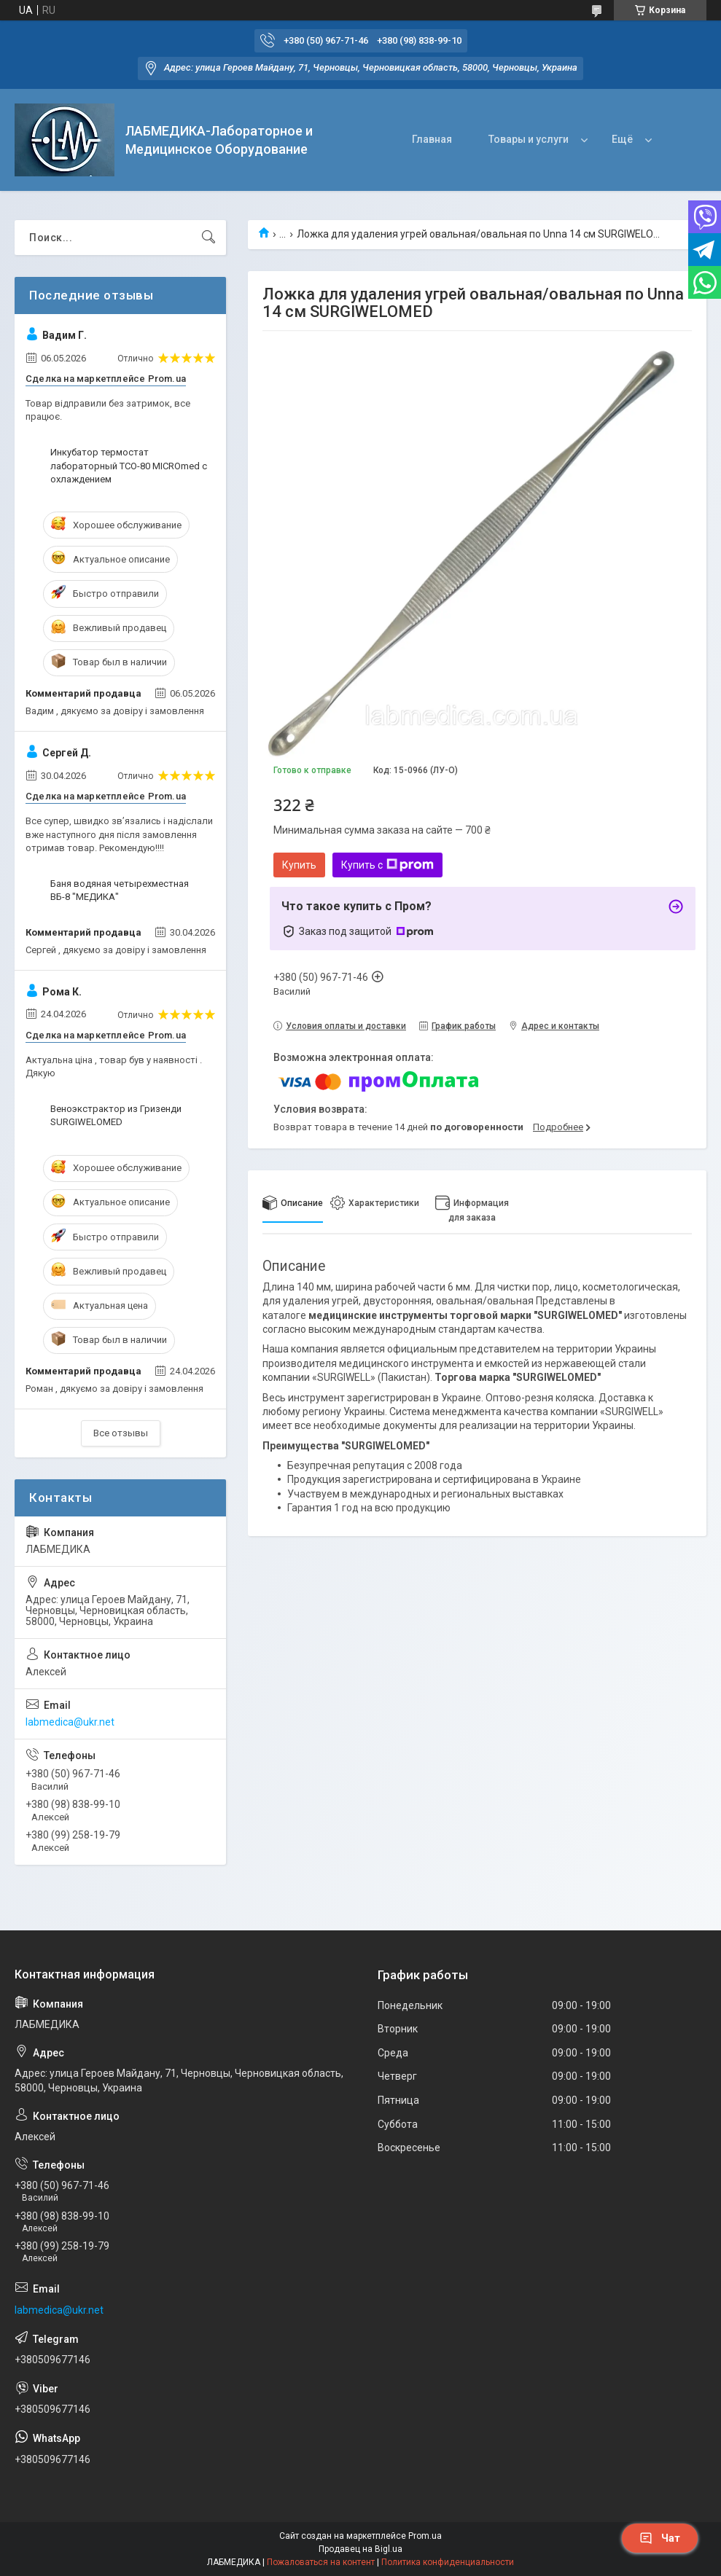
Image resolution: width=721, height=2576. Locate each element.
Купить (299, 865)
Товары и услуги (528, 139)
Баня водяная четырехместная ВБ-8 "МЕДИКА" (119, 890)
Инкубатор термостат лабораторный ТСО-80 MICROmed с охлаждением (128, 465)
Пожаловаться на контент (321, 2562)
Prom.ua (425, 2536)
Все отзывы (120, 1433)
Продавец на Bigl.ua (360, 2549)
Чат (659, 2538)
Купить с (387, 865)
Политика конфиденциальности (447, 2562)
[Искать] (208, 237)
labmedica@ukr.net (70, 1722)
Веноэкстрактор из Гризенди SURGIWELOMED (116, 1115)
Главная (432, 139)
